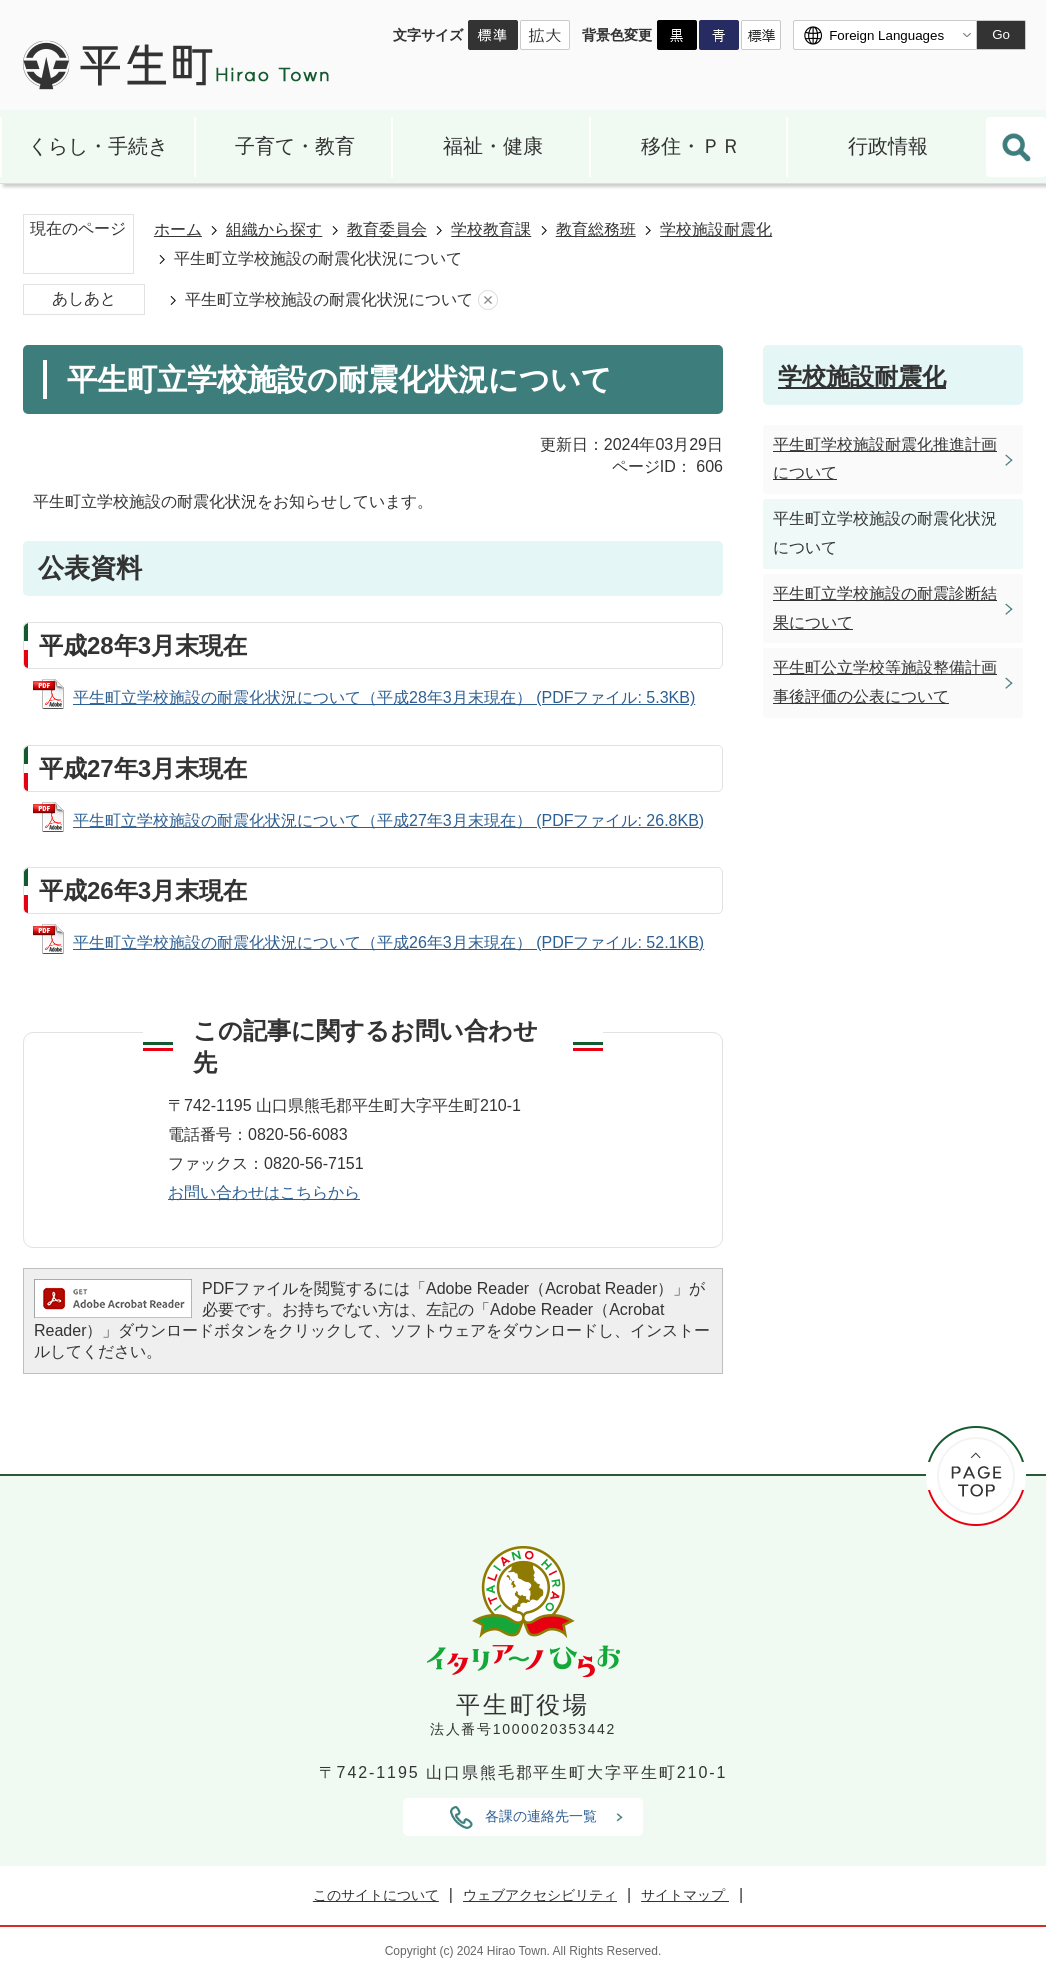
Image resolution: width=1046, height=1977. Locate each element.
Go (1001, 34)
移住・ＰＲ (691, 146)
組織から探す (274, 229)
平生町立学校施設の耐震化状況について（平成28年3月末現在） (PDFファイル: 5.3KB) (384, 697)
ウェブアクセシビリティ (540, 1895)
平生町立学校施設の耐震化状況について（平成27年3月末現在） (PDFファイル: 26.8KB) (388, 820)
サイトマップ (685, 1895)
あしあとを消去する (488, 300)
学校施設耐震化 (716, 229)
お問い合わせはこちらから (264, 1192)
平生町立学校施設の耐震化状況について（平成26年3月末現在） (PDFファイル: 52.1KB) (388, 942)
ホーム (178, 229)
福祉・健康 (493, 146)
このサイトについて (376, 1895)
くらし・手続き (98, 146)
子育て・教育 (295, 146)
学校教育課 (491, 229)
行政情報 (888, 146)
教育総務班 (596, 229)
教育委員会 (387, 229)
